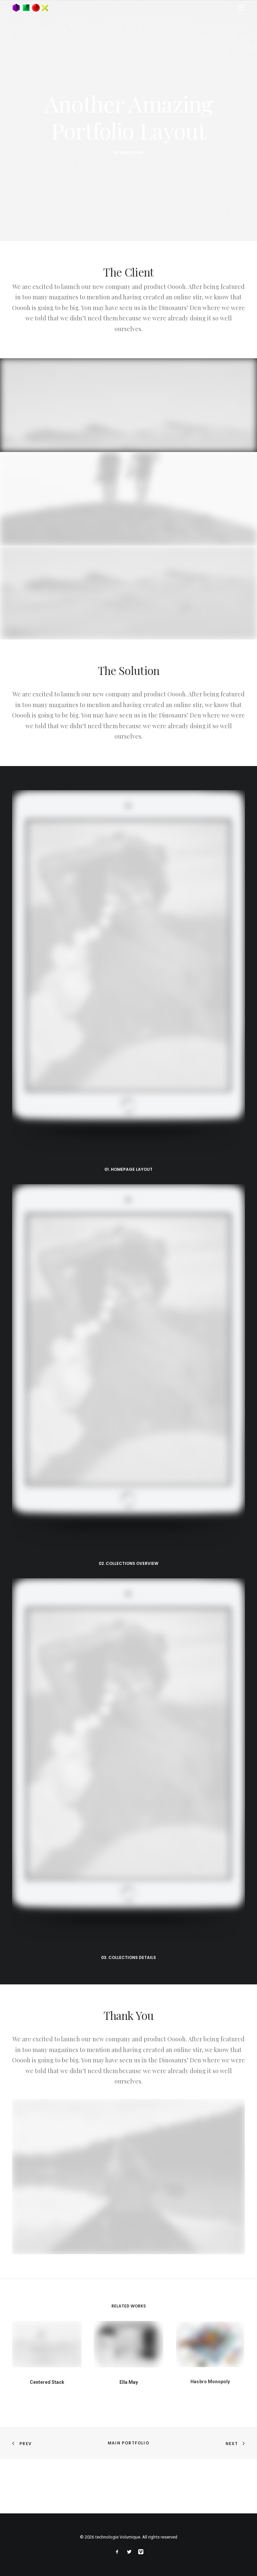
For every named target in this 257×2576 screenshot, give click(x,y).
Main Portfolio (128, 2443)
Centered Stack (46, 2376)
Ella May (128, 2371)
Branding (131, 152)
